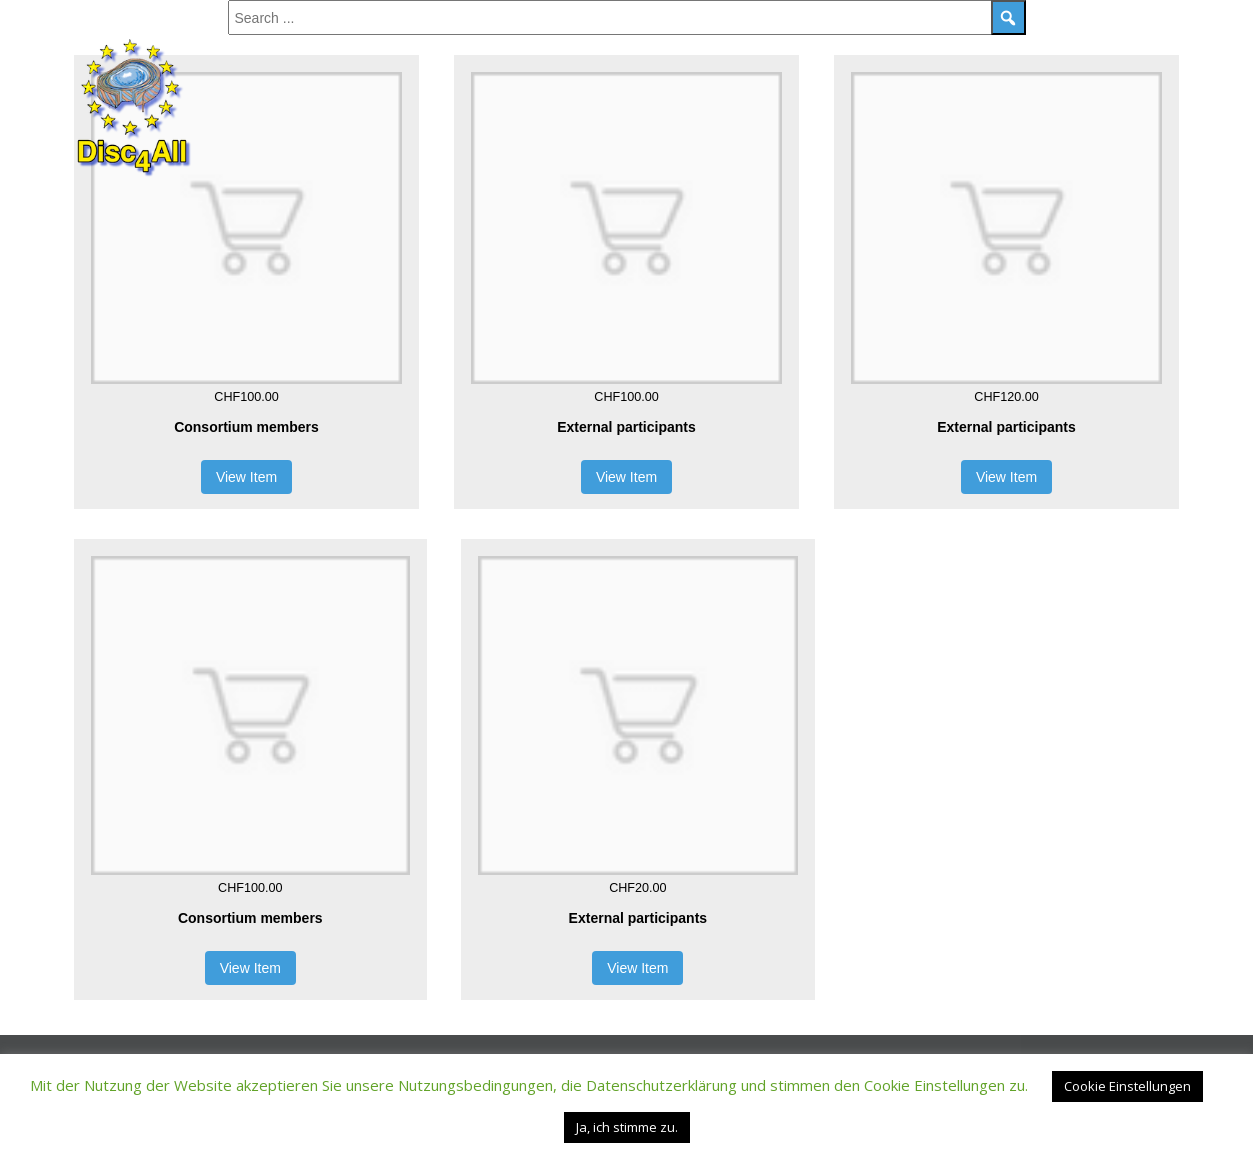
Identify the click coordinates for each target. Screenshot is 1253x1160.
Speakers (414, 46)
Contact (942, 46)
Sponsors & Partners (676, 46)
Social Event (522, 46)
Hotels (1105, 46)
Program (319, 46)
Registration (831, 46)
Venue (1027, 46)
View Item (246, 477)
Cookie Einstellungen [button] (1127, 1086)
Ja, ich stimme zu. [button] (627, 1127)
